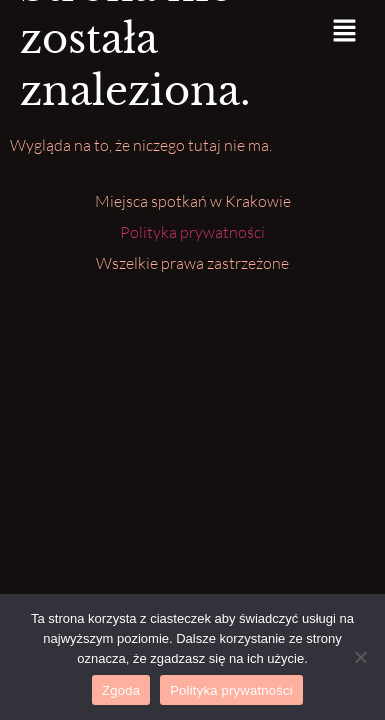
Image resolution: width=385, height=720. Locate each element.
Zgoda (121, 690)
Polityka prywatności (192, 232)
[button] (345, 31)
